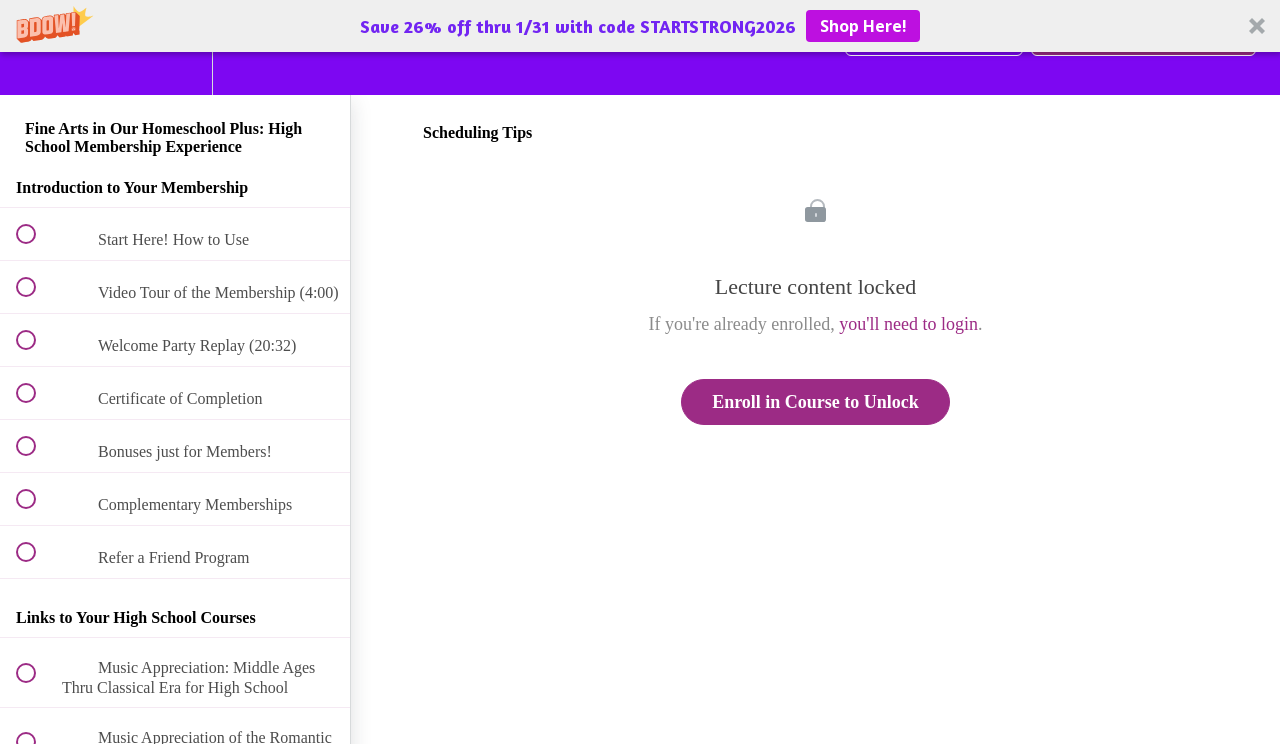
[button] (640, 26)
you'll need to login (908, 324)
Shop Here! (863, 26)
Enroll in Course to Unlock (815, 402)
